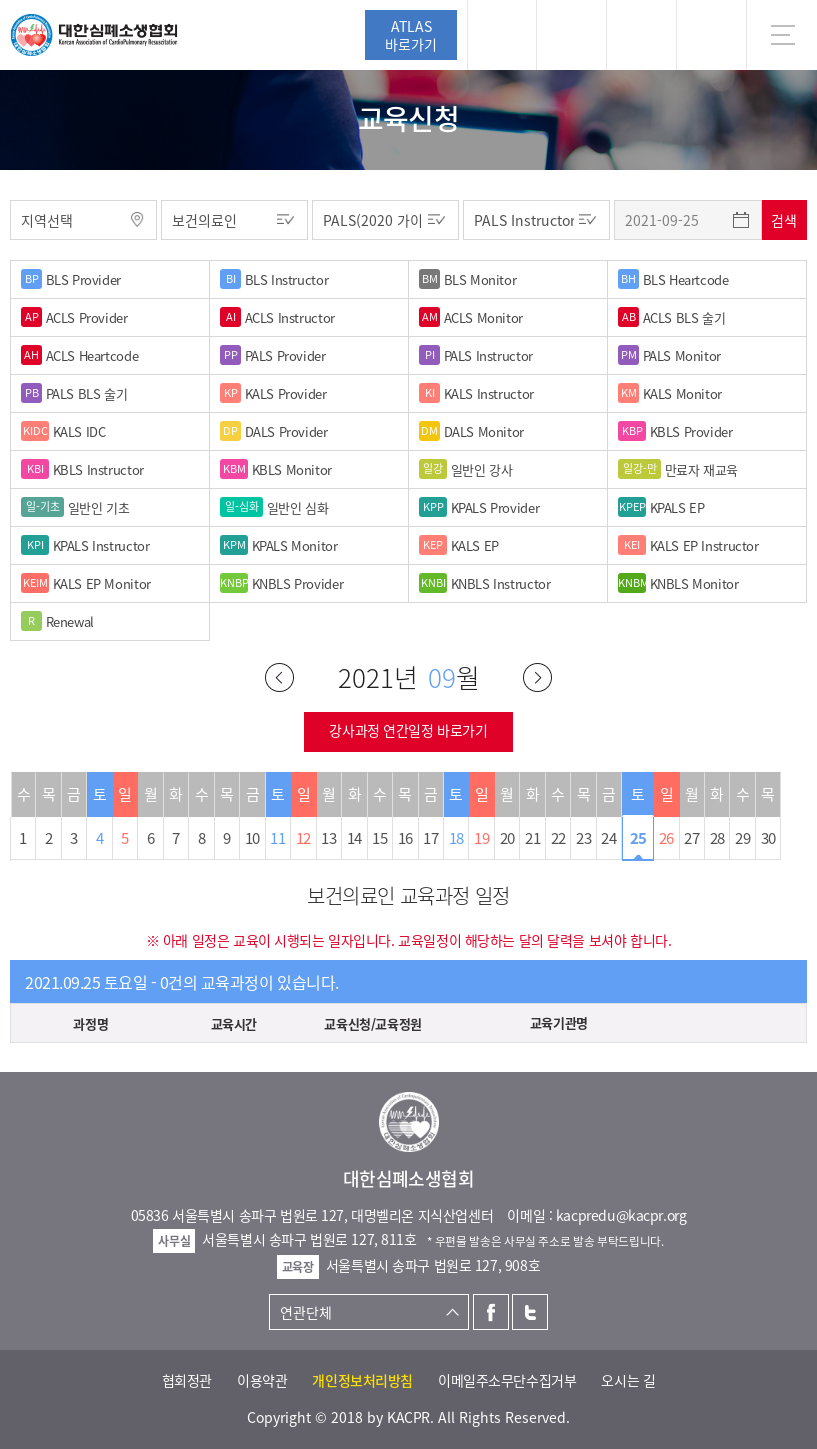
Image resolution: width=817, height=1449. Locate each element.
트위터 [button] (641, 35)
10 (252, 838)
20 (507, 838)
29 (742, 838)
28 (717, 838)
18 (456, 838)
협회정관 (187, 1380)
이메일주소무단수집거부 (507, 1380)
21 (532, 838)
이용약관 (262, 1380)
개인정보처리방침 (362, 1380)
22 (558, 838)
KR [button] (711, 35)
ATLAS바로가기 (411, 35)
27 (691, 838)
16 (405, 838)
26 (666, 838)
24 (608, 838)
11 (277, 838)
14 (354, 838)
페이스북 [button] (571, 35)
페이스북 (491, 1312)
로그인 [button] (502, 35)
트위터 (530, 1312)
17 (430, 838)
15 (379, 838)
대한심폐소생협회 (94, 35)
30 (768, 838)
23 (583, 838)
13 (328, 838)
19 (481, 838)
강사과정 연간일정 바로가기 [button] (408, 730)
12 (303, 838)
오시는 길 (628, 1380)
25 (638, 838)
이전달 (279, 677)
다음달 (537, 677)
